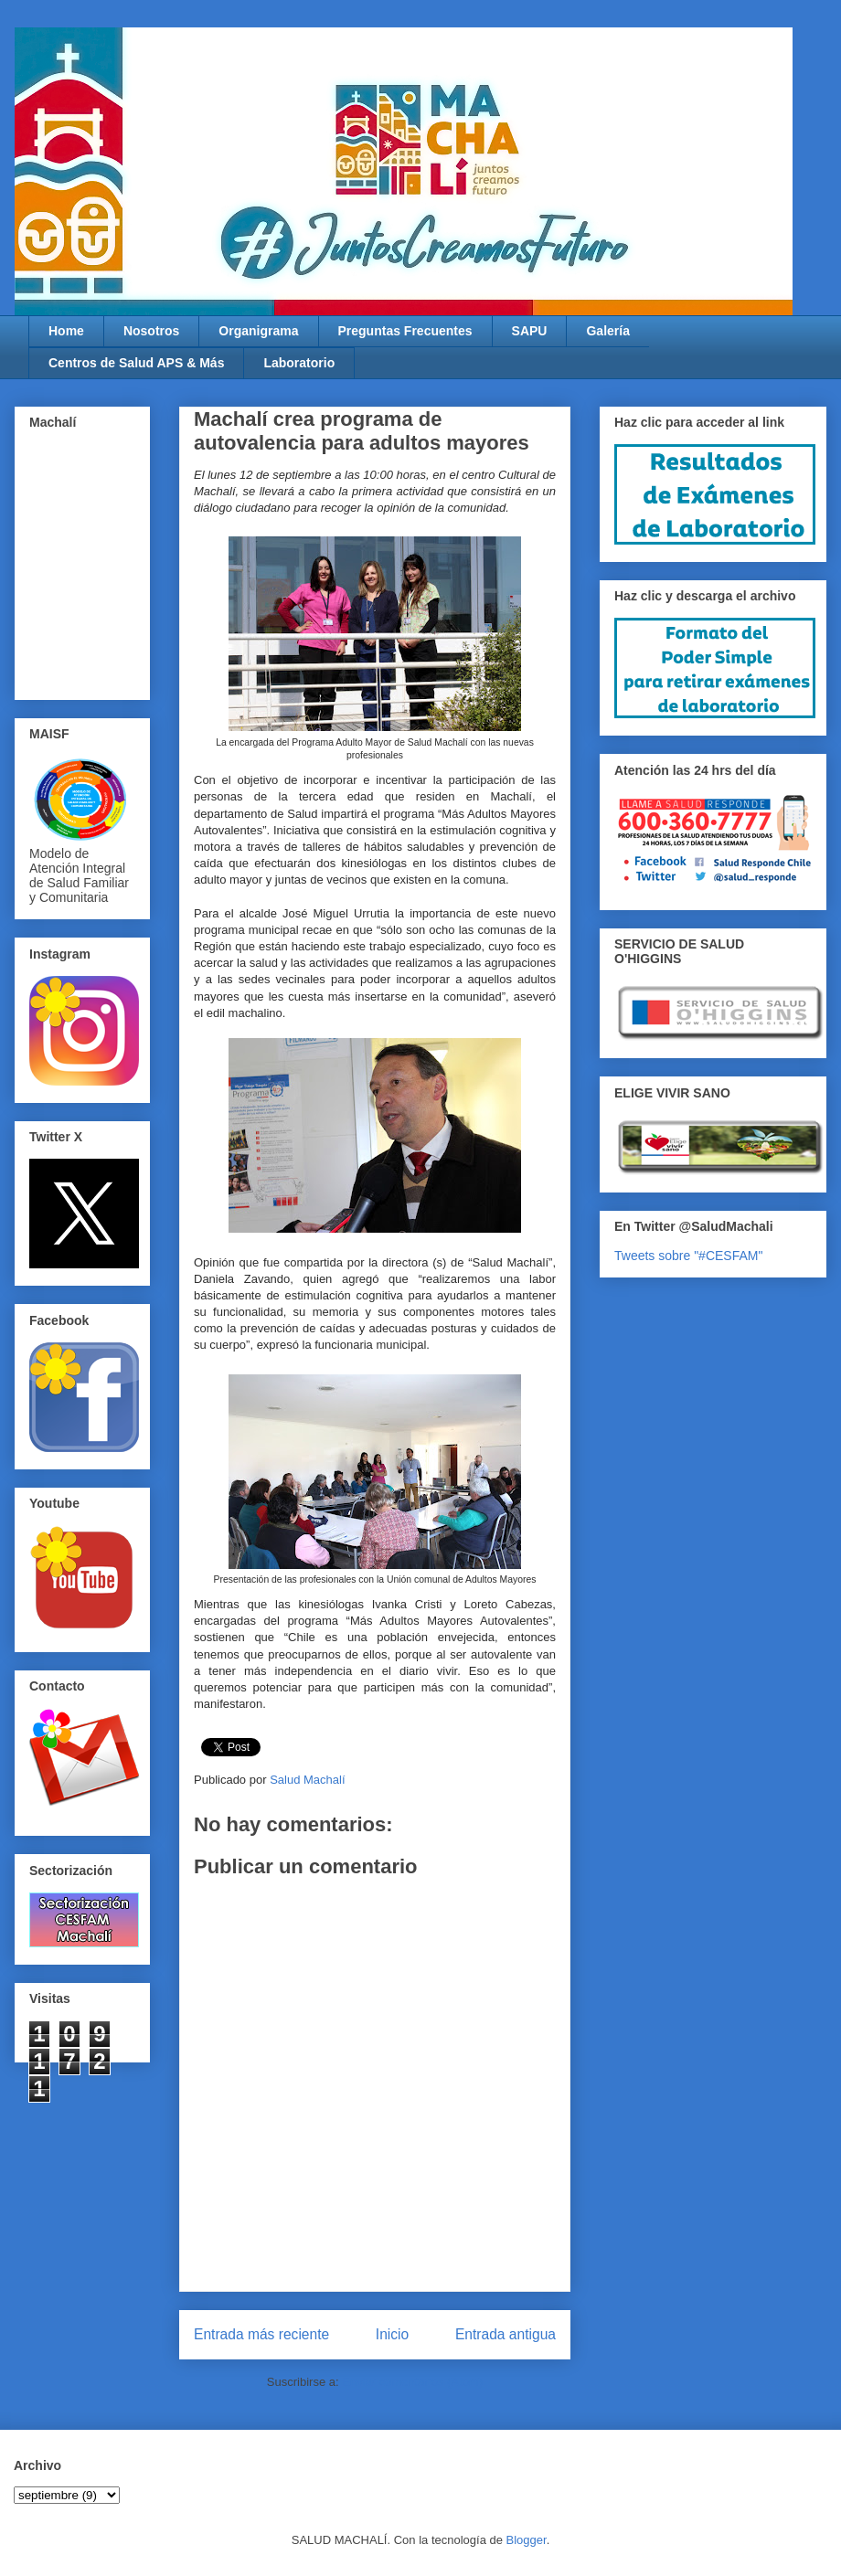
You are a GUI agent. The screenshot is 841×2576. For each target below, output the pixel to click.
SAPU (530, 330)
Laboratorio (299, 362)
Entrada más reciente (261, 2334)
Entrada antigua (505, 2334)
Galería (607, 330)
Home (66, 330)
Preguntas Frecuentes (405, 330)
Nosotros (151, 330)
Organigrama (258, 330)
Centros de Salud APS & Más (136, 362)
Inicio (392, 2334)
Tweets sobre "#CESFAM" (688, 1255)
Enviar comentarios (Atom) (412, 2382)
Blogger (526, 2540)
